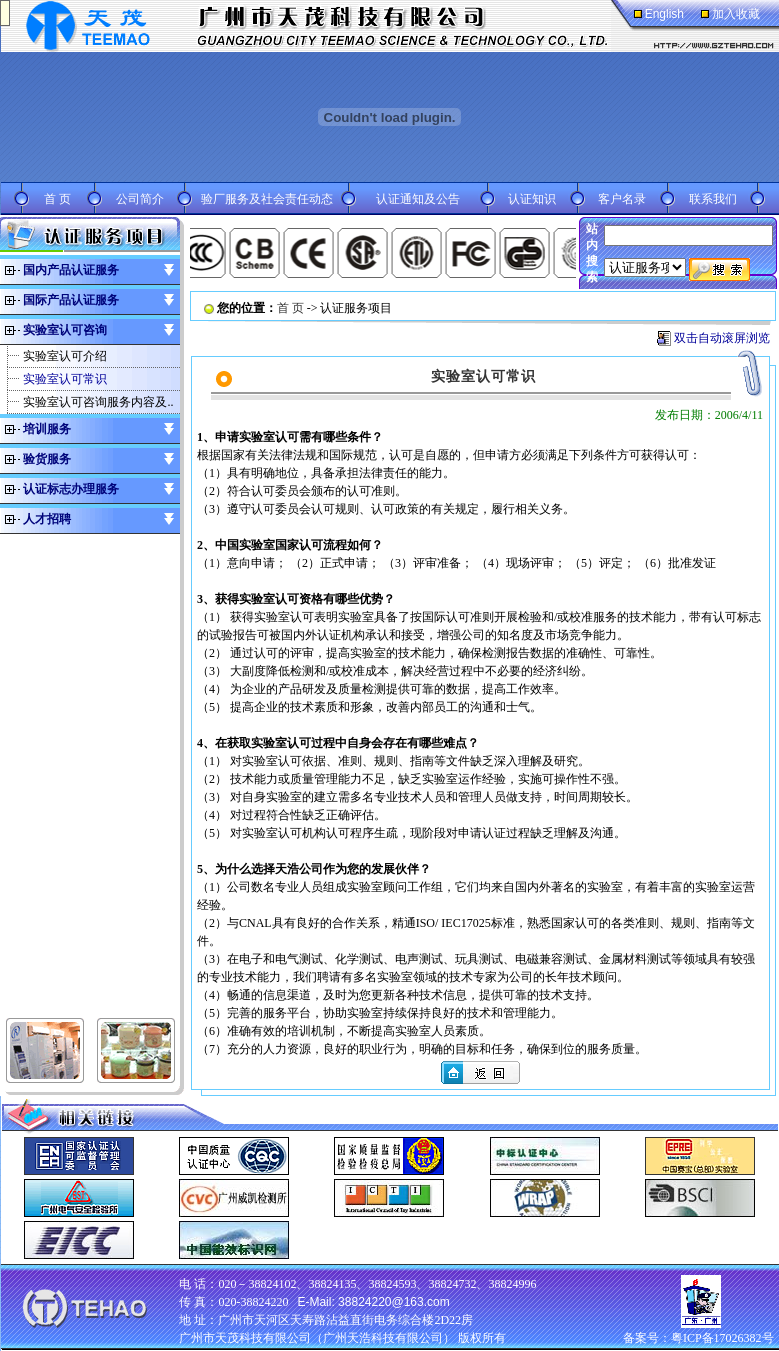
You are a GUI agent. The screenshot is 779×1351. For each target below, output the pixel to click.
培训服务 (47, 429)
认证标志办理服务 (71, 489)
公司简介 (140, 199)
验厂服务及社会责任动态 (267, 199)
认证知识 (532, 199)
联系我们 (713, 199)
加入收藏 (736, 14)
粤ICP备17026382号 (722, 1338)
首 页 (57, 199)
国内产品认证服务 (71, 270)
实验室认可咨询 (65, 330)
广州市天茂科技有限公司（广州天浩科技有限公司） (317, 1338)
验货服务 (47, 459)
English (664, 14)
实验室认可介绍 (65, 356)
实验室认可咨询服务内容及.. (98, 402)
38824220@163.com (394, 1302)
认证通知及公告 (418, 199)
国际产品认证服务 (71, 300)
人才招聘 (47, 519)
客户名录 (622, 199)
